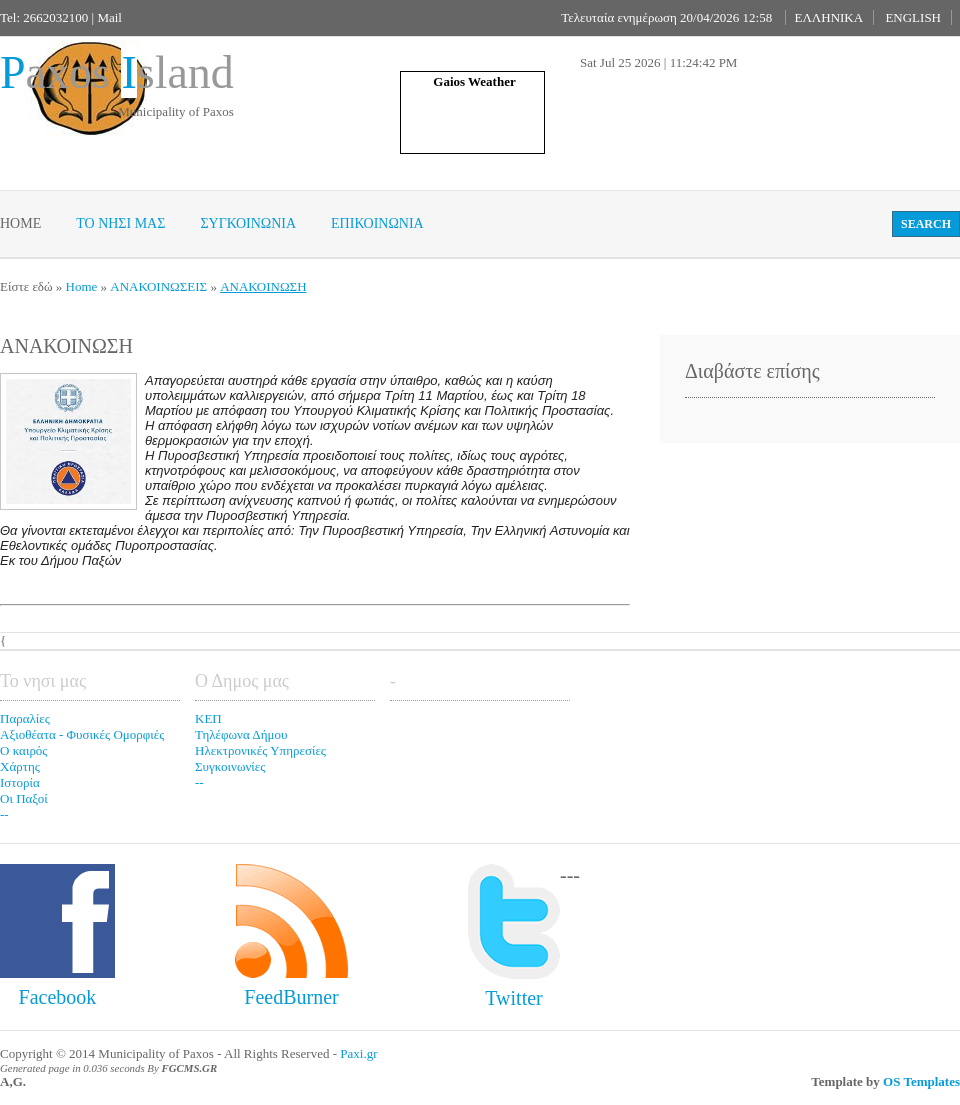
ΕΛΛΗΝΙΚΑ (828, 17)
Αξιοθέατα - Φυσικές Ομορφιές (82, 734)
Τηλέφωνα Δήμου (241, 734)
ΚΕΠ (208, 718)
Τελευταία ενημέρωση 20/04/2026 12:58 (666, 17)
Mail (109, 17)
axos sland (117, 72)
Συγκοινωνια (248, 223)
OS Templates (921, 1081)
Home (20, 223)
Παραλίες (25, 718)
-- (4, 814)
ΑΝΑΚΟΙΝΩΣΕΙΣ (158, 286)
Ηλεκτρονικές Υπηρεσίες (260, 750)
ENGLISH (913, 17)
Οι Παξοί (24, 798)
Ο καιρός (24, 750)
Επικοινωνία (377, 223)
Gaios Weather (474, 81)
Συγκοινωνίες (230, 766)
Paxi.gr (358, 1053)
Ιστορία (20, 782)
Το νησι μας (120, 223)
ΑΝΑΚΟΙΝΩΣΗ (263, 286)
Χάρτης (20, 766)
